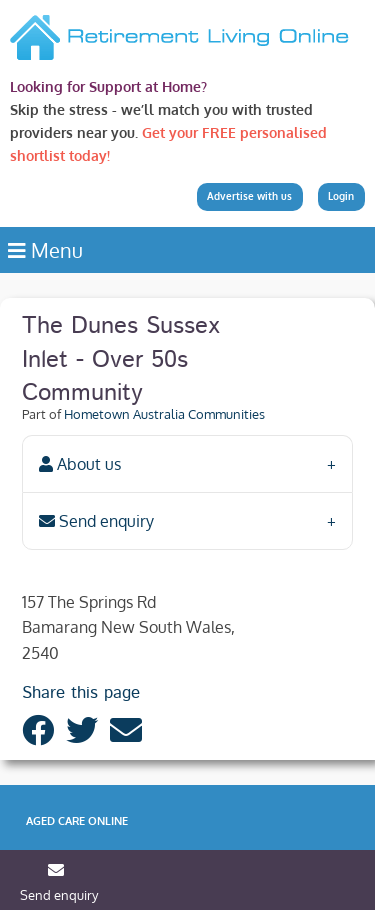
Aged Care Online (77, 821)
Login (341, 196)
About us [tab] (80, 464)
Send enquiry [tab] (96, 521)
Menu (45, 250)
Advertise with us (249, 196)
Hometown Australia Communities (164, 414)
